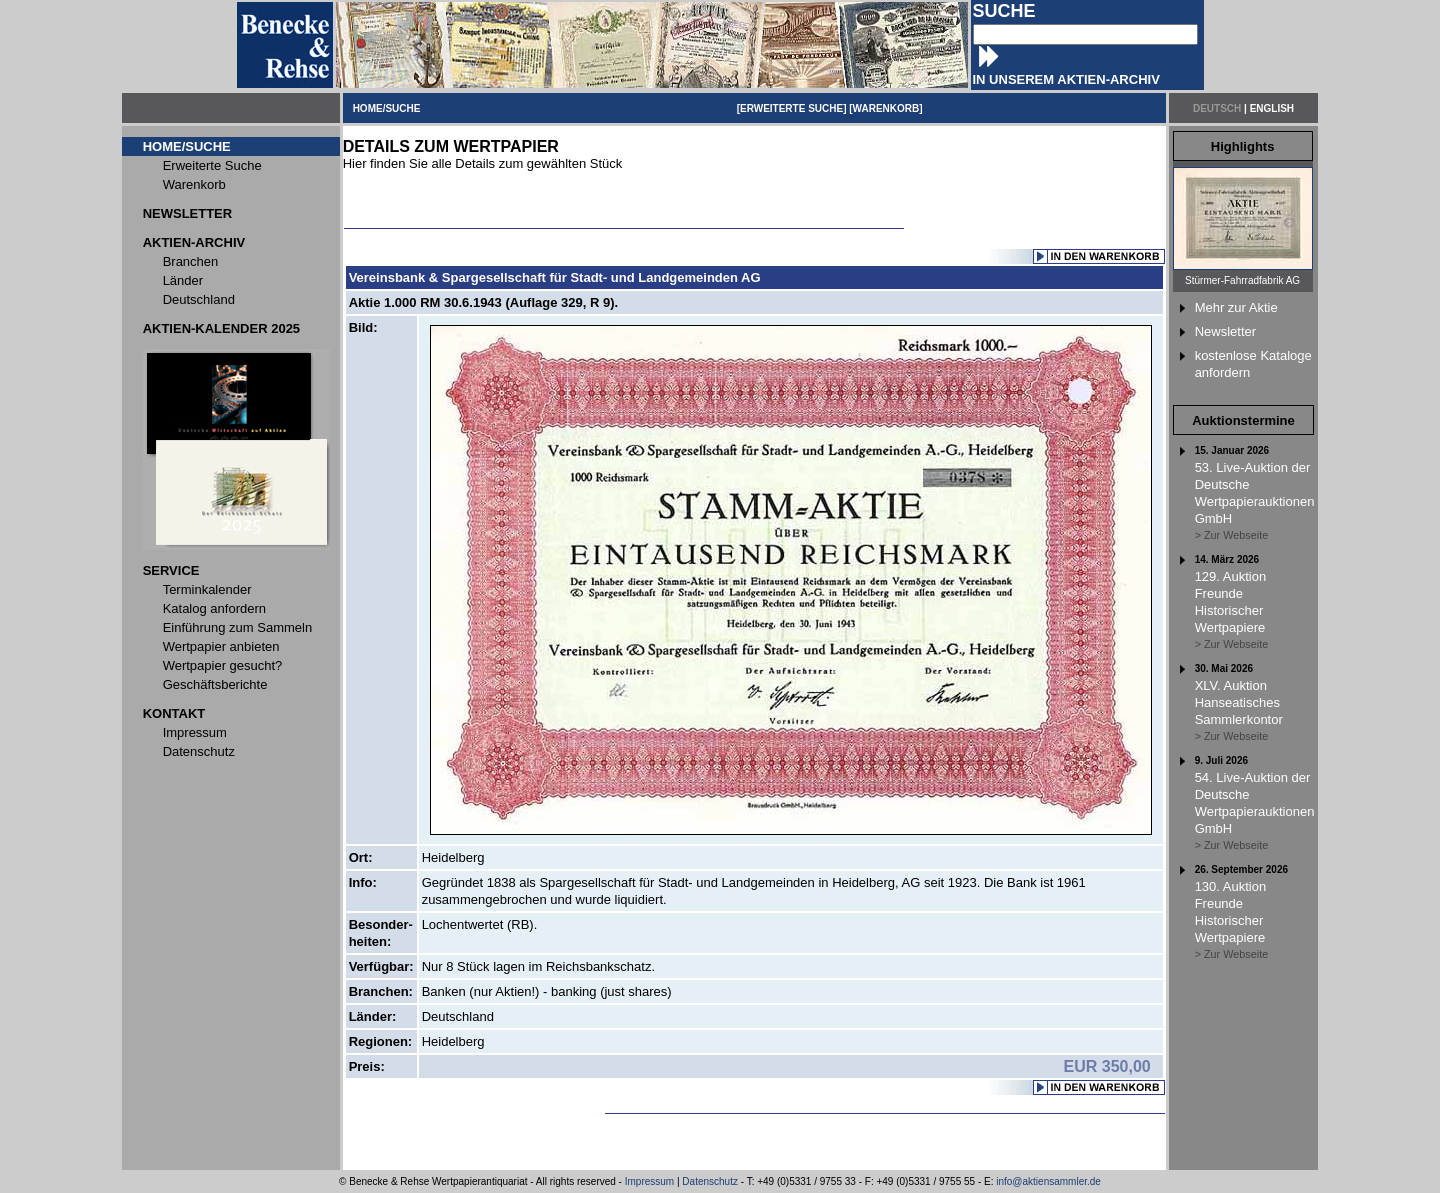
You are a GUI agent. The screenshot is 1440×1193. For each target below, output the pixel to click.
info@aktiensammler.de (1048, 1181)
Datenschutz (710, 1181)
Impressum (649, 1181)
